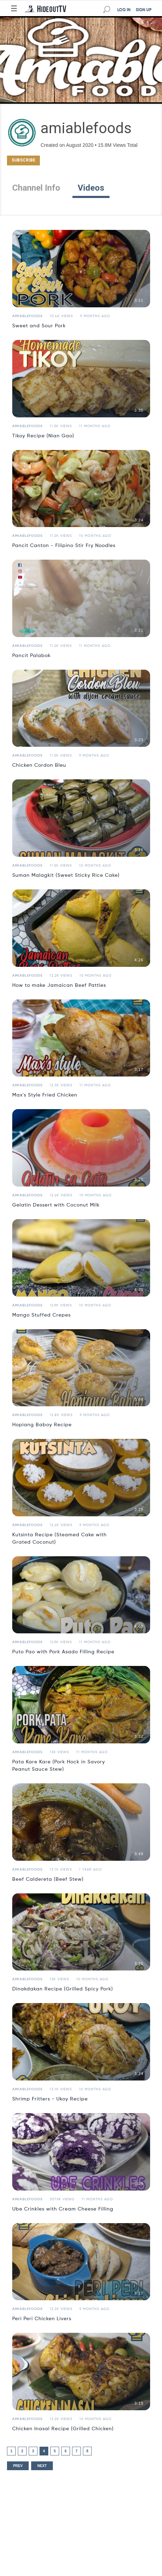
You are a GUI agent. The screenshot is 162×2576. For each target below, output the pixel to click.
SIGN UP (144, 10)
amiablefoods (27, 316)
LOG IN (124, 10)
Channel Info (36, 188)
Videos (91, 188)
